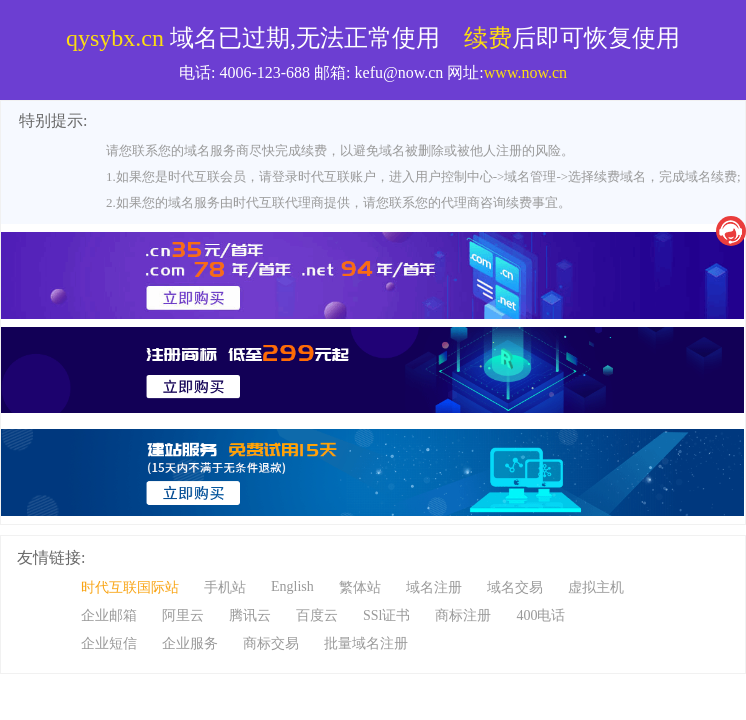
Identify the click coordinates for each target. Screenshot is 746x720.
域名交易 (515, 587)
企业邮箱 (109, 615)
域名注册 (434, 587)
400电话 (540, 615)
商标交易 (271, 643)
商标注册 (463, 615)
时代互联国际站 (130, 587)
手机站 (225, 587)
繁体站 (360, 587)
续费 (488, 38)
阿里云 (183, 615)
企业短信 (109, 643)
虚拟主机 (596, 587)
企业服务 (190, 643)
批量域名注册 (366, 643)
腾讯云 (250, 615)
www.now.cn (525, 72)
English (292, 586)
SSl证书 (386, 615)
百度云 (317, 615)
